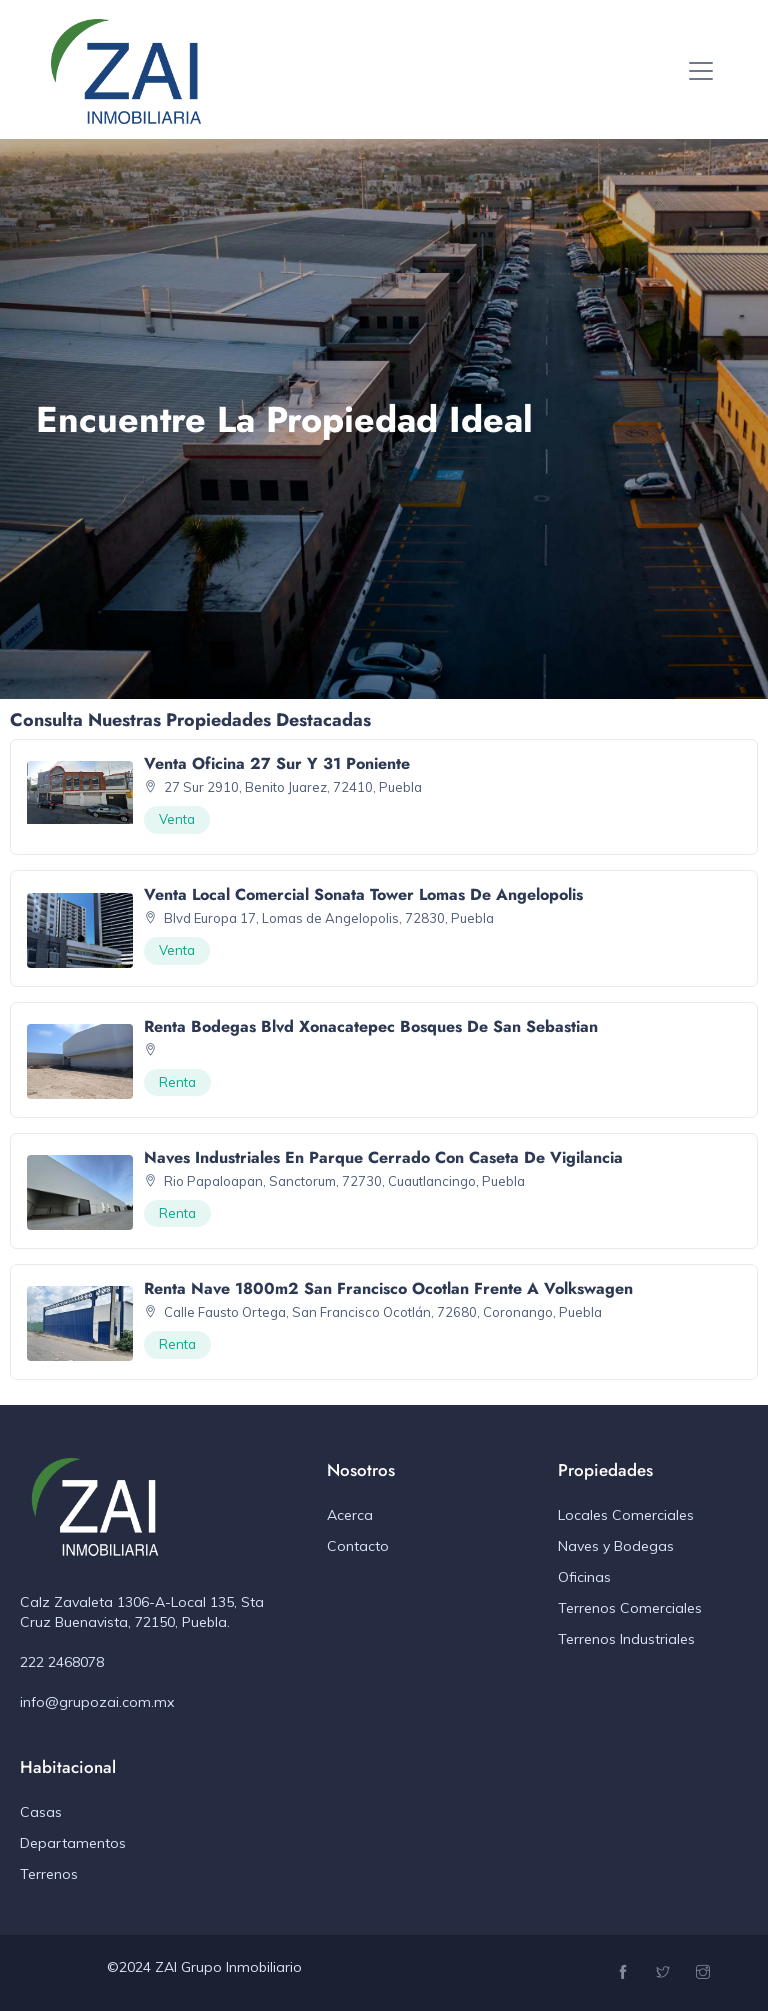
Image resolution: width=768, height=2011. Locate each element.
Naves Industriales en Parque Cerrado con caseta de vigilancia (383, 1157)
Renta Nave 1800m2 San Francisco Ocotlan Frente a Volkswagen (388, 1288)
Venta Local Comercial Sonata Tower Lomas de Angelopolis (363, 894)
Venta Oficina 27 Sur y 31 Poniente (277, 763)
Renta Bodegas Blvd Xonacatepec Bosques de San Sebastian (371, 1026)
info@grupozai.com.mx (97, 1702)
